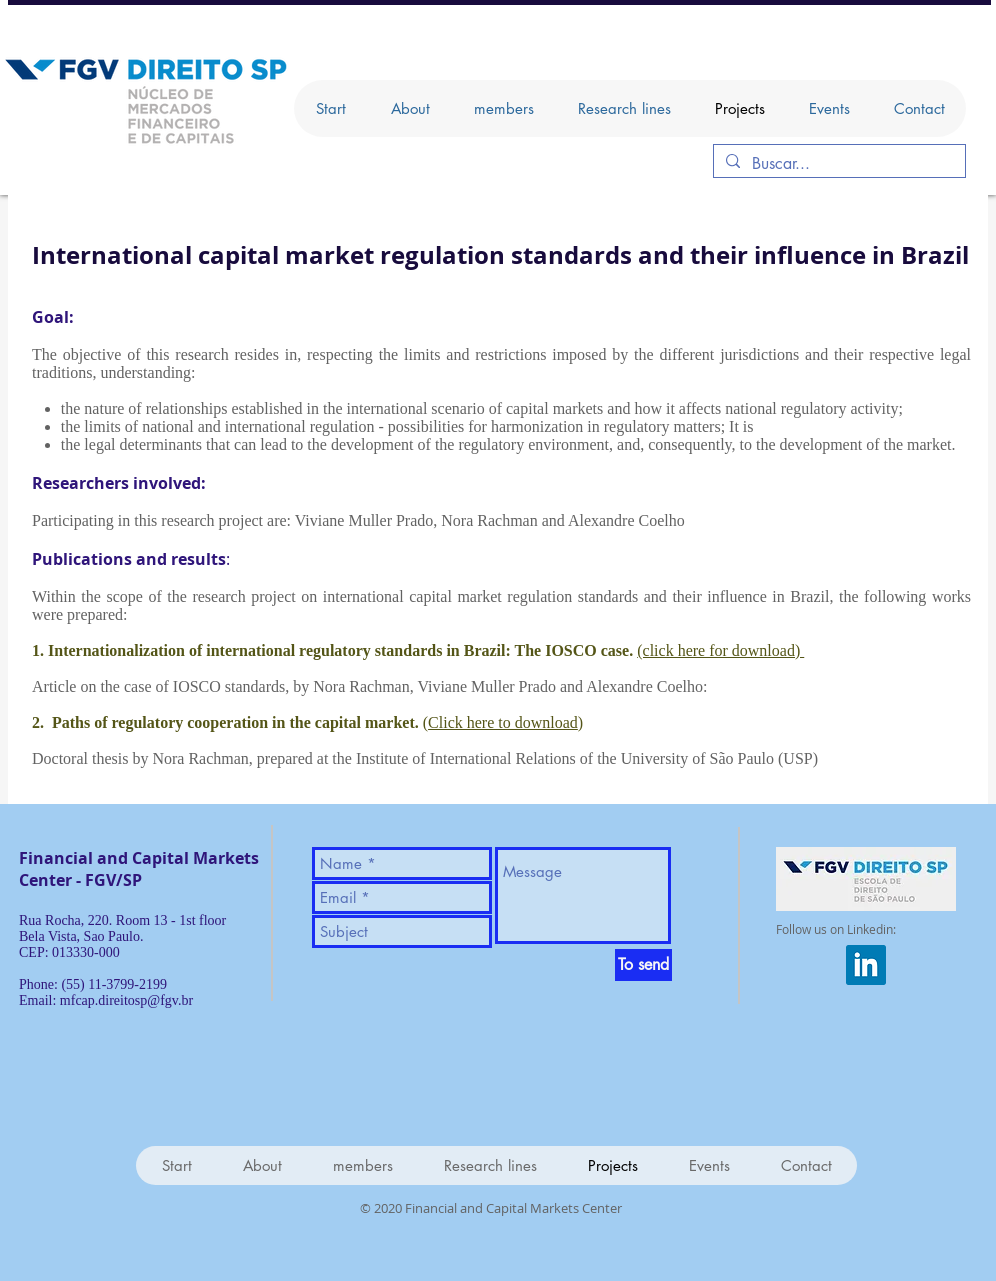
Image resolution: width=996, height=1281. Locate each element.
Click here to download (503, 722)
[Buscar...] (837, 164)
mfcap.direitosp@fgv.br (126, 1000)
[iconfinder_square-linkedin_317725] (866, 965)
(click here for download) (720, 650)
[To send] (643, 965)
